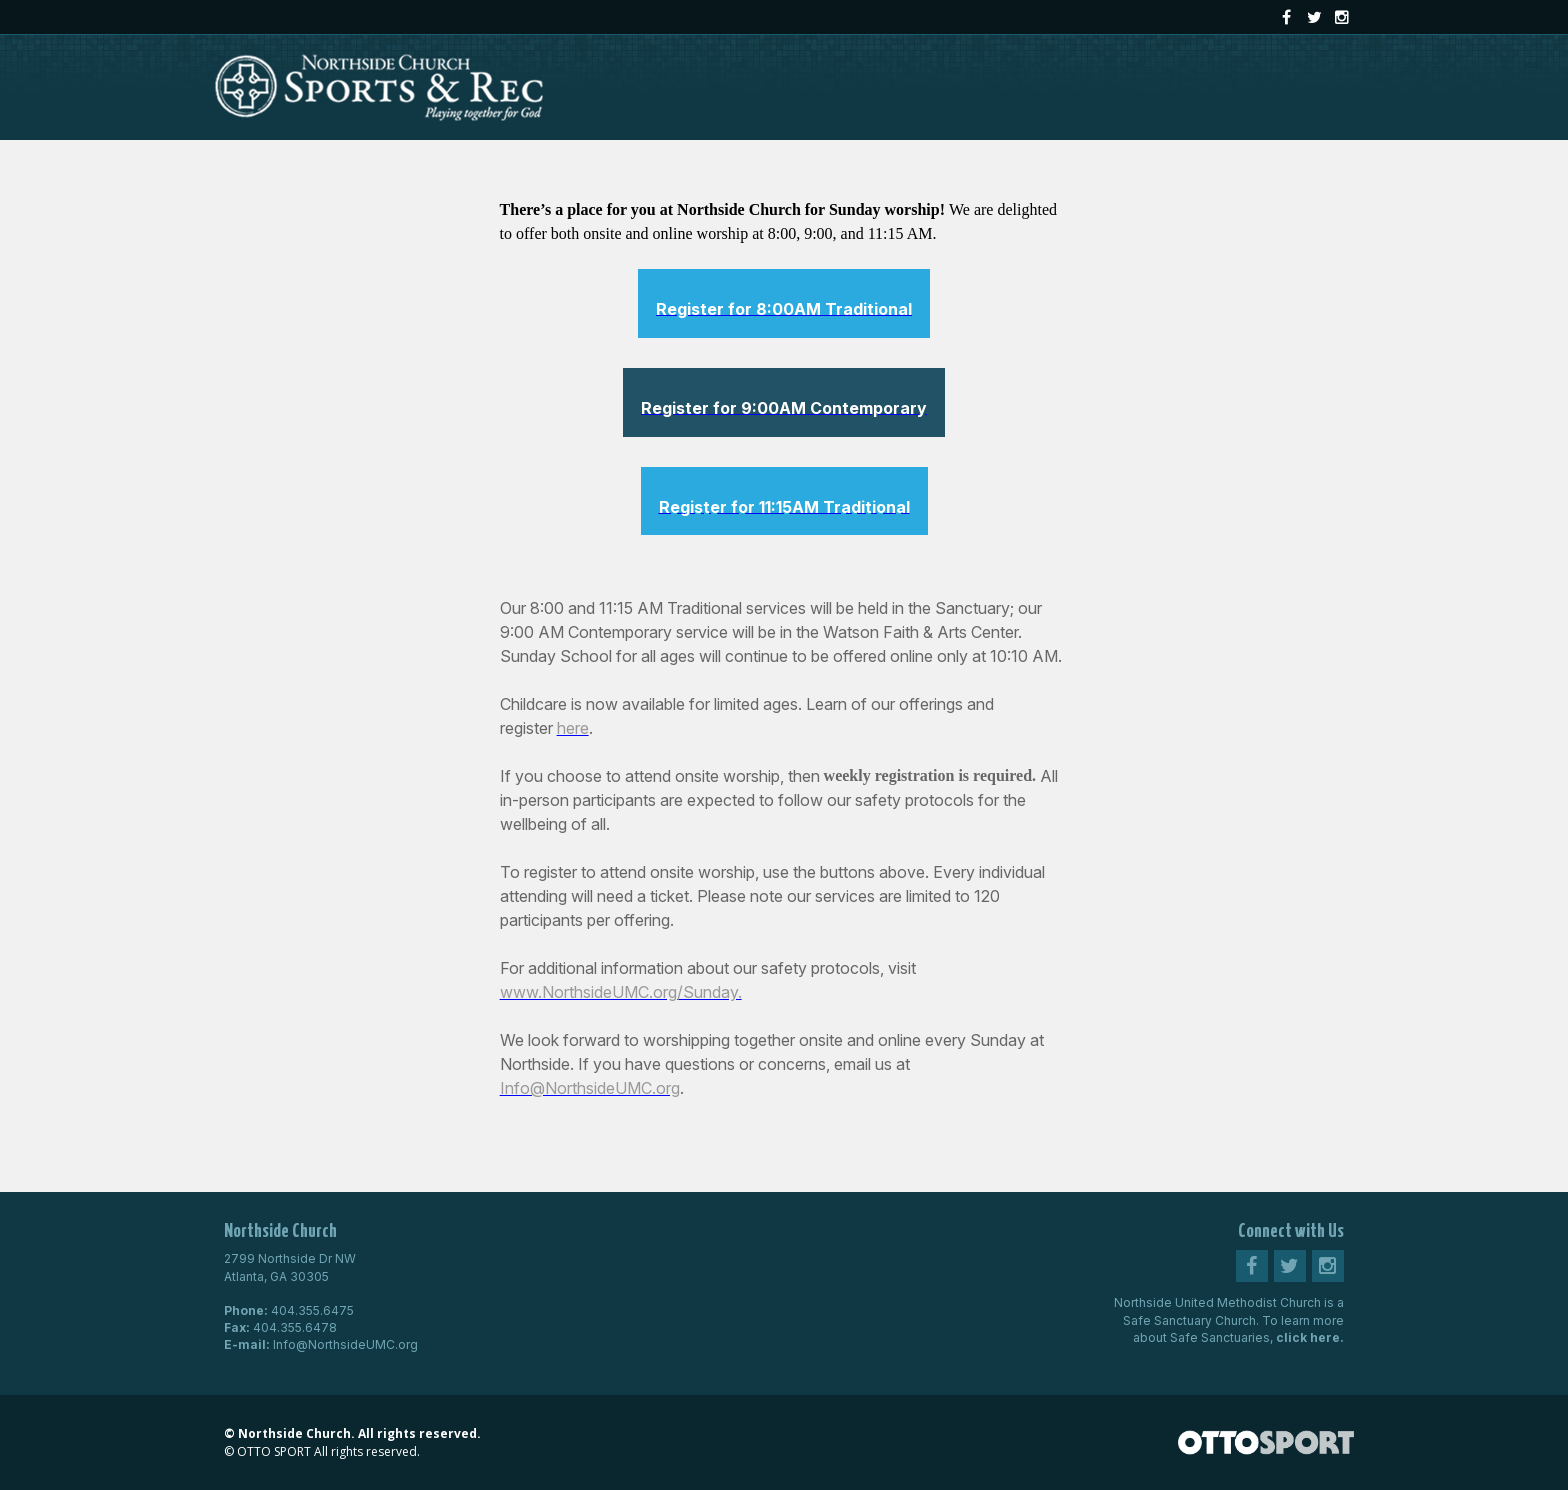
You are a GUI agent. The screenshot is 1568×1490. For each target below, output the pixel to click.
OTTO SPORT (274, 1451)
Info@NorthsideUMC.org (345, 1344)
